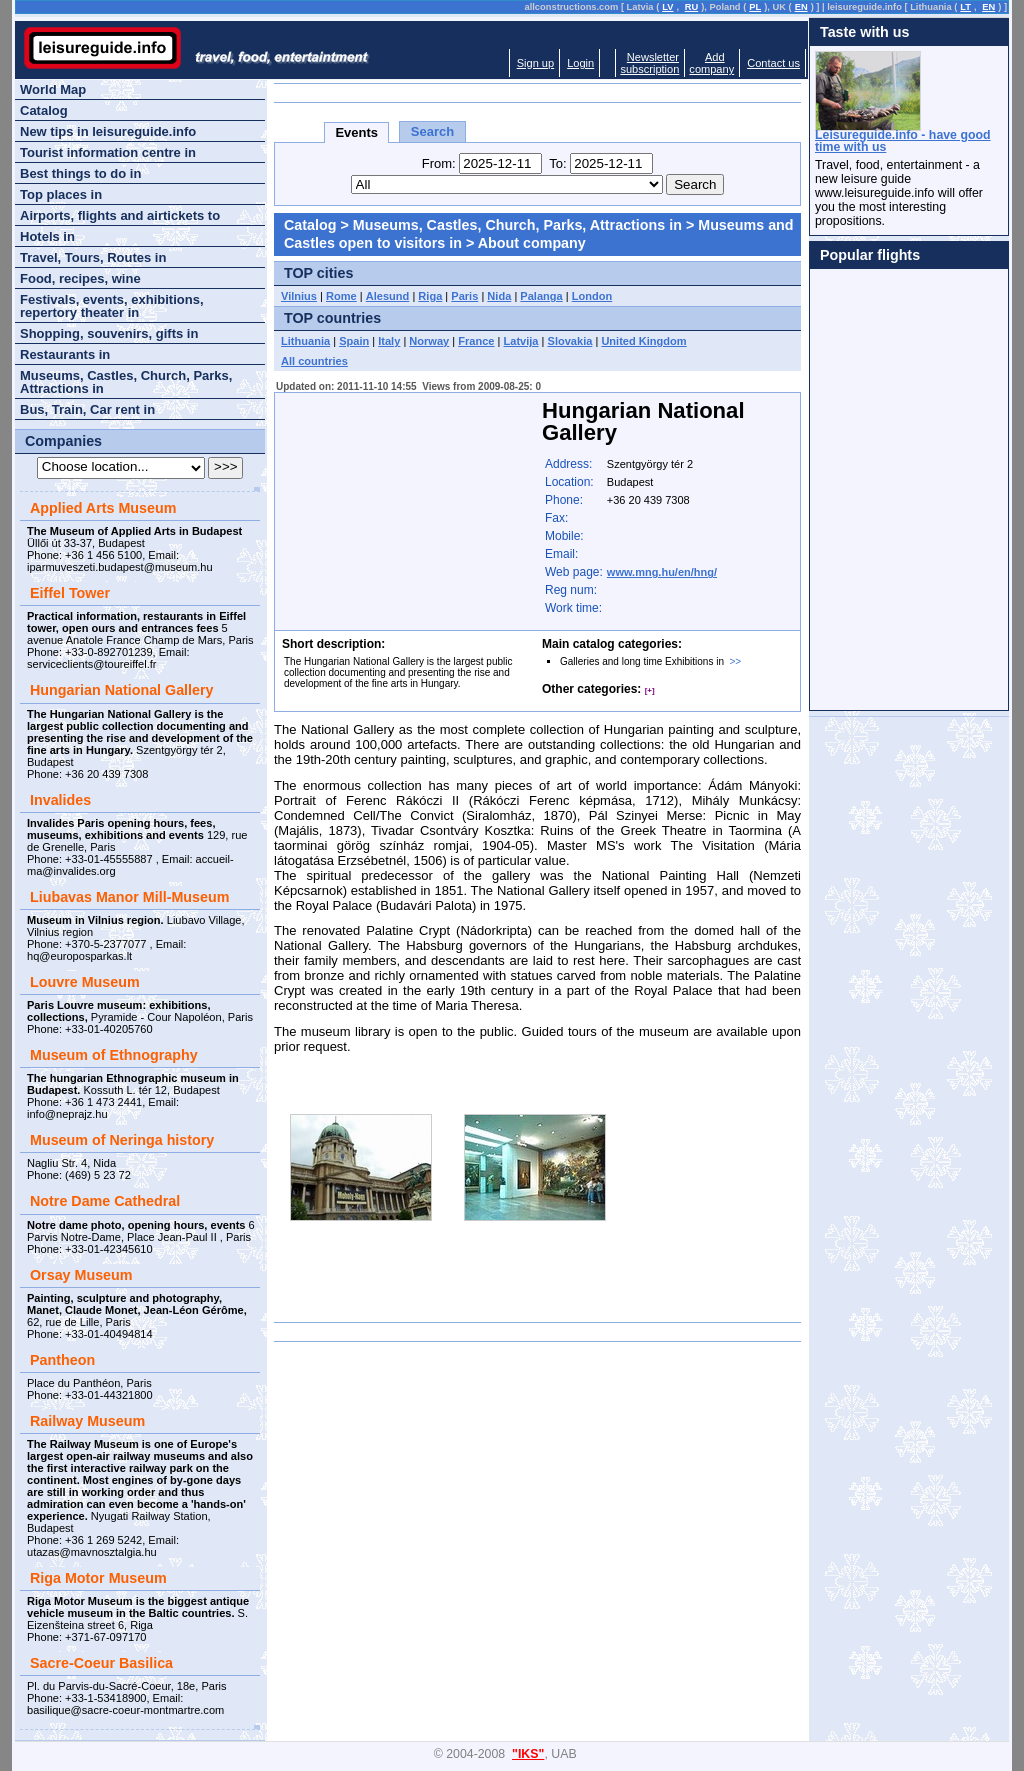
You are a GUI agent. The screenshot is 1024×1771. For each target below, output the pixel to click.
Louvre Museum (85, 982)
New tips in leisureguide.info (108, 131)
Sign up (535, 63)
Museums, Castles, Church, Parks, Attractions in (517, 225)
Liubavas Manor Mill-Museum (129, 897)
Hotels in (47, 236)
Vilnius (299, 296)
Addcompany (711, 63)
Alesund (388, 296)
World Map (53, 89)
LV (667, 7)
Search (432, 131)
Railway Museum (87, 1421)
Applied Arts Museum (103, 508)
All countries (314, 361)
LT (965, 7)
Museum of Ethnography (114, 1055)
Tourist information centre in (108, 152)
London (592, 296)
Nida (499, 296)
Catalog (310, 225)
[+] (650, 690)
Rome (341, 296)
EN (801, 7)
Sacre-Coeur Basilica (101, 1663)
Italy (389, 341)
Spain (354, 341)
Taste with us (865, 32)
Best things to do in (80, 173)
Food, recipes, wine (80, 278)
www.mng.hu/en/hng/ (662, 572)
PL (755, 7)
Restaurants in (65, 354)
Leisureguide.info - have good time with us (903, 141)
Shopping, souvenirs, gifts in (109, 333)
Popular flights (870, 255)
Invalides (60, 800)
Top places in (61, 194)
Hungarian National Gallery (122, 690)
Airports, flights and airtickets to (120, 215)
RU (691, 7)
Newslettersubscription (649, 63)
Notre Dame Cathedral (105, 1201)
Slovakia (570, 341)
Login (580, 63)
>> (736, 661)
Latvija (521, 341)
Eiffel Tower (70, 593)
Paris (464, 296)
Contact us (773, 63)
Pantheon (62, 1360)
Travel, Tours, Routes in (93, 257)
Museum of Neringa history (122, 1140)
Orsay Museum (81, 1275)
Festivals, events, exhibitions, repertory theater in (112, 306)
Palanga (541, 296)
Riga (430, 296)
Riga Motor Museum (98, 1578)
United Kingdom (643, 341)
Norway (429, 341)
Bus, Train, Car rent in (87, 409)
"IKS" (528, 1754)
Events (356, 132)
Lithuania (305, 341)
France (476, 341)
